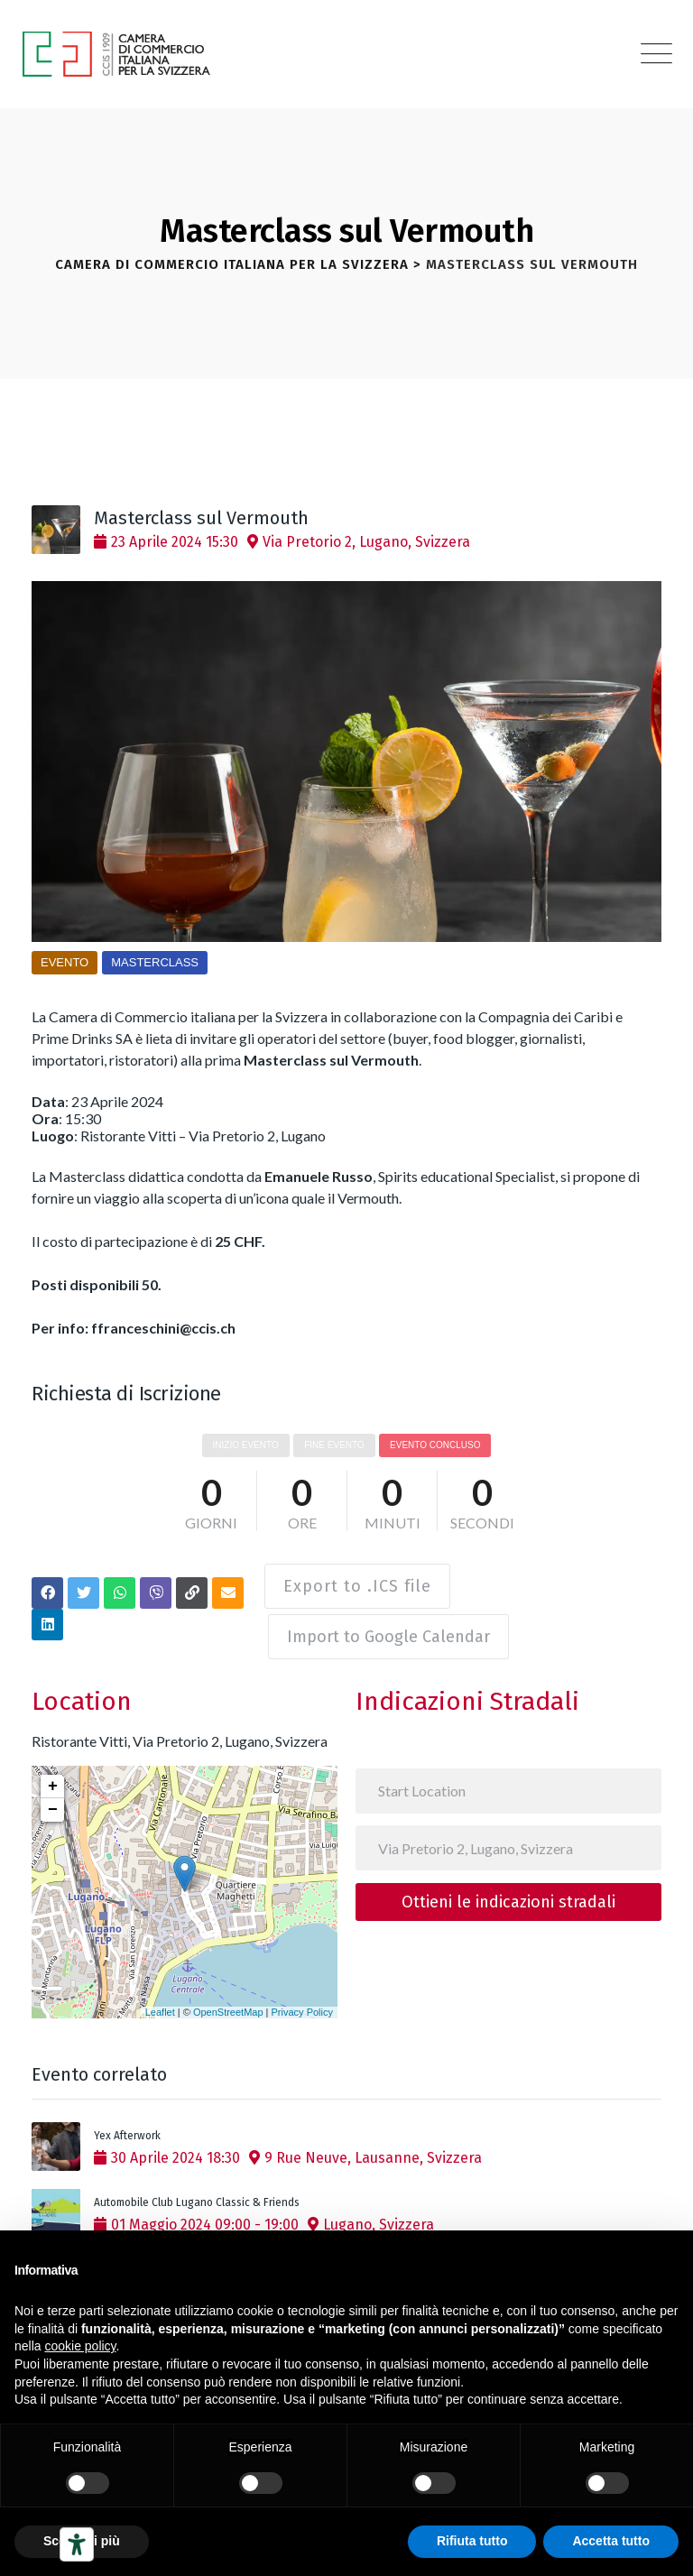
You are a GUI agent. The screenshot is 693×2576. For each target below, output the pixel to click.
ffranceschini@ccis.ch (163, 1327)
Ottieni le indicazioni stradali (508, 1890)
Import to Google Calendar (392, 1626)
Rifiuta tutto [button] (472, 2541)
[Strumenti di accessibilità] (77, 2544)
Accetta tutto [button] (611, 2541)
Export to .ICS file (356, 1581)
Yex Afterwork (127, 2125)
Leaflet (160, 2000)
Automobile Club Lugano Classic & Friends (197, 2191)
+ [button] (53, 1775)
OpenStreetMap (228, 2000)
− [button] (53, 1798)
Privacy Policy (302, 2000)
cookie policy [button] (80, 2346)
